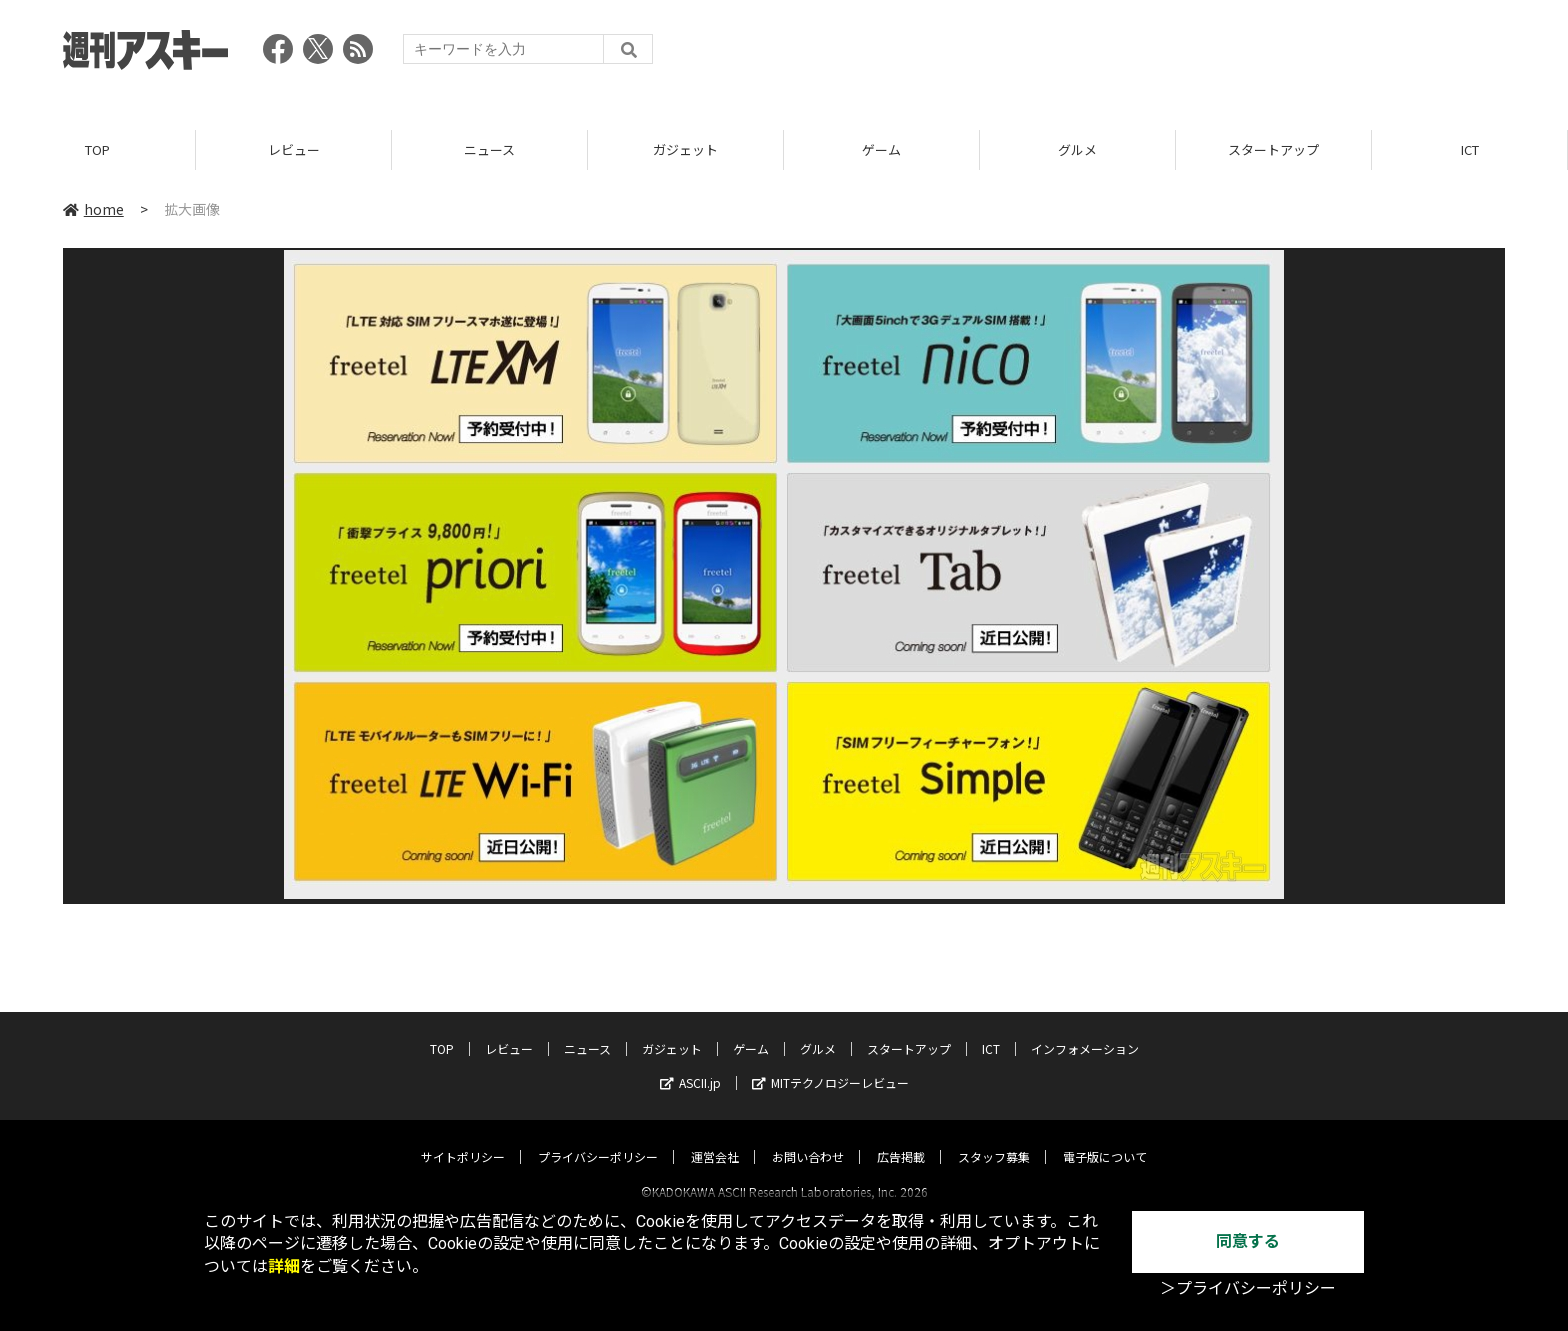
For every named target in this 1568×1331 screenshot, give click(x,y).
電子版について (1105, 1138)
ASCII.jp (690, 1064)
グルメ (1077, 149)
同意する (1248, 1241)
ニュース (489, 149)
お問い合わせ (808, 1138)
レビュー (294, 149)
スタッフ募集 (994, 1138)
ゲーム (881, 149)
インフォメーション (1085, 1030)
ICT (1470, 149)
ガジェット (685, 149)
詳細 (284, 1266)
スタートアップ (1273, 149)
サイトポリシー (463, 1138)
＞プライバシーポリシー (1248, 1288)
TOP (97, 149)
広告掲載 (901, 1138)
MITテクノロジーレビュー (830, 1064)
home (93, 209)
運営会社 (715, 1138)
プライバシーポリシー (598, 1138)
